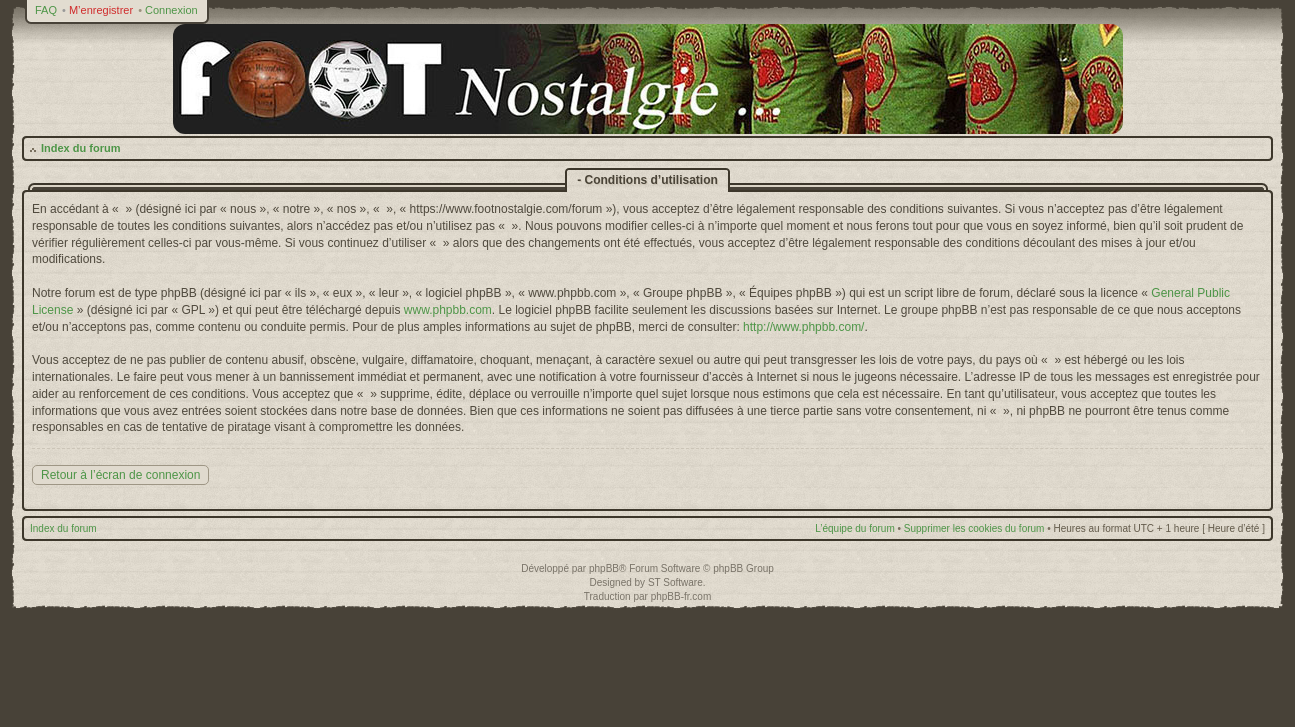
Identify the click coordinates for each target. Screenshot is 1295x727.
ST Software (675, 582)
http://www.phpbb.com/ (803, 327)
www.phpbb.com (448, 310)
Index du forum (80, 148)
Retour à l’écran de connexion (120, 475)
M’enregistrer (101, 10)
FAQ (46, 10)
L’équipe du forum (855, 528)
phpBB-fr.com (681, 596)
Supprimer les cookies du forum (974, 528)
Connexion (171, 10)
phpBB (604, 568)
